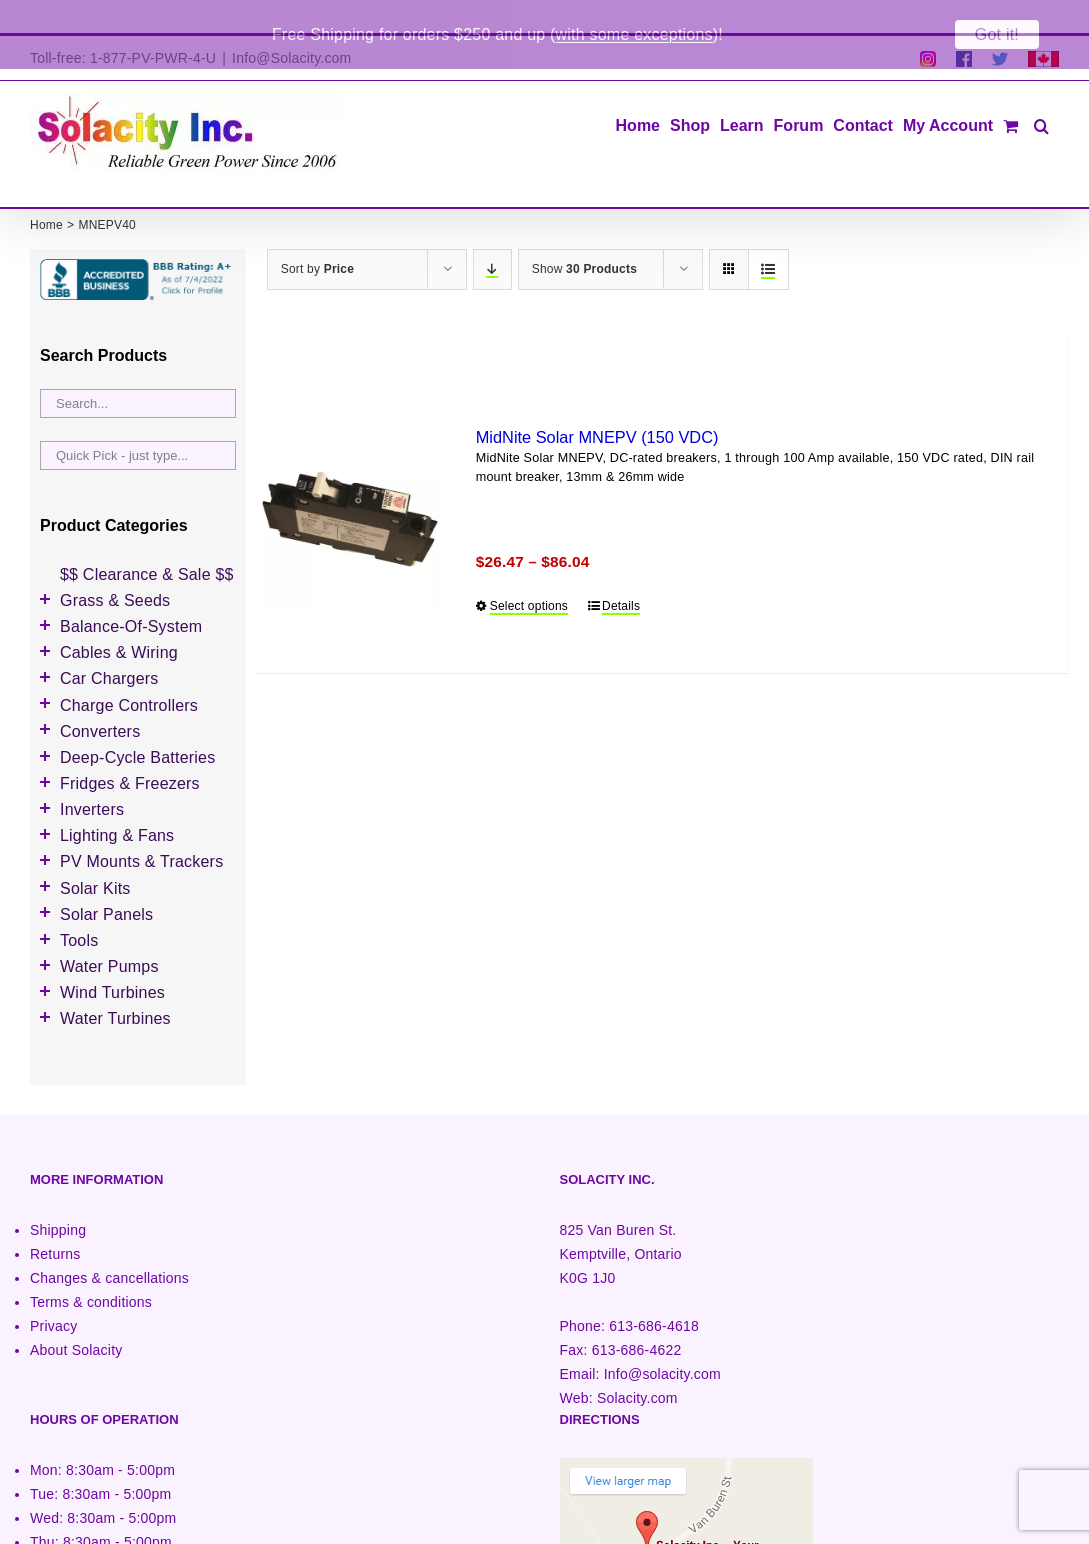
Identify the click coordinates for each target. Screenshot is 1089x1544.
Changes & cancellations (109, 1245)
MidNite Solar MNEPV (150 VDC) (597, 404)
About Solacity (76, 1317)
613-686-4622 (637, 1317)
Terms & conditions (91, 1269)
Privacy (53, 1293)
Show (584, 236)
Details (621, 573)
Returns (55, 1221)
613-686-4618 (654, 1293)
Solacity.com (637, 1365)
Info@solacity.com (662, 1341)
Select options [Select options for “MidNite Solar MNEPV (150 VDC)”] (529, 573)
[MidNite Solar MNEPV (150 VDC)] (350, 485)
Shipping (58, 1197)
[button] (1041, 91)
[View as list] (768, 236)
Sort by (317, 236)
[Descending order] (492, 236)
